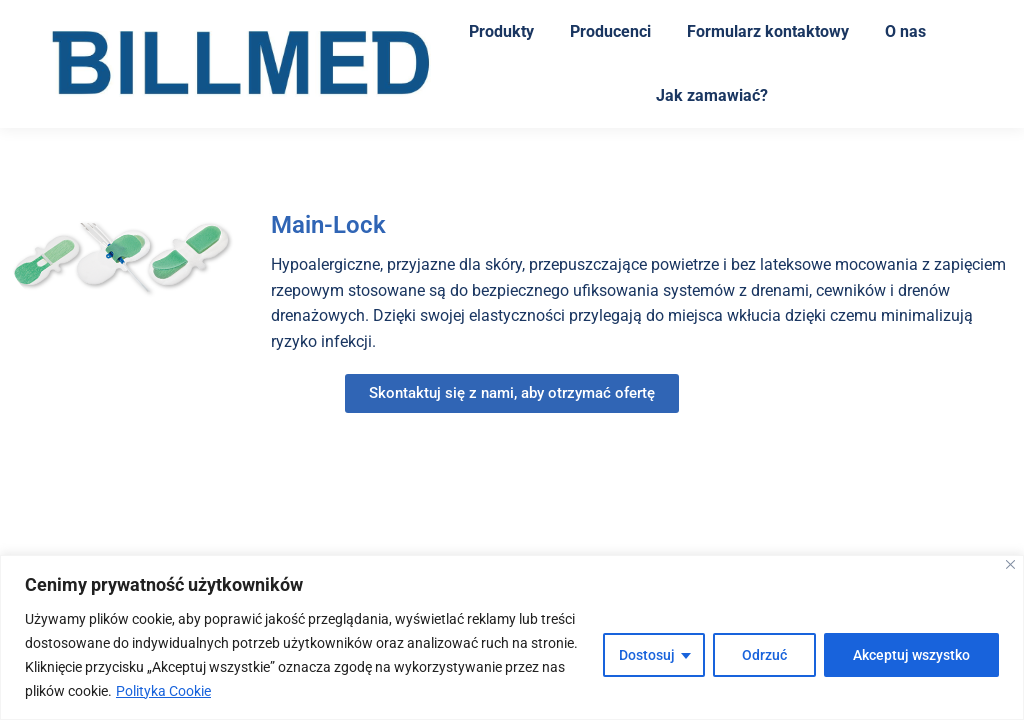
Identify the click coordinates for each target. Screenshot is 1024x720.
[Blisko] (1010, 564)
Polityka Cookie (163, 691)
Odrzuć (764, 655)
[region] (512, 637)
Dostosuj (647, 655)
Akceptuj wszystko (911, 655)
